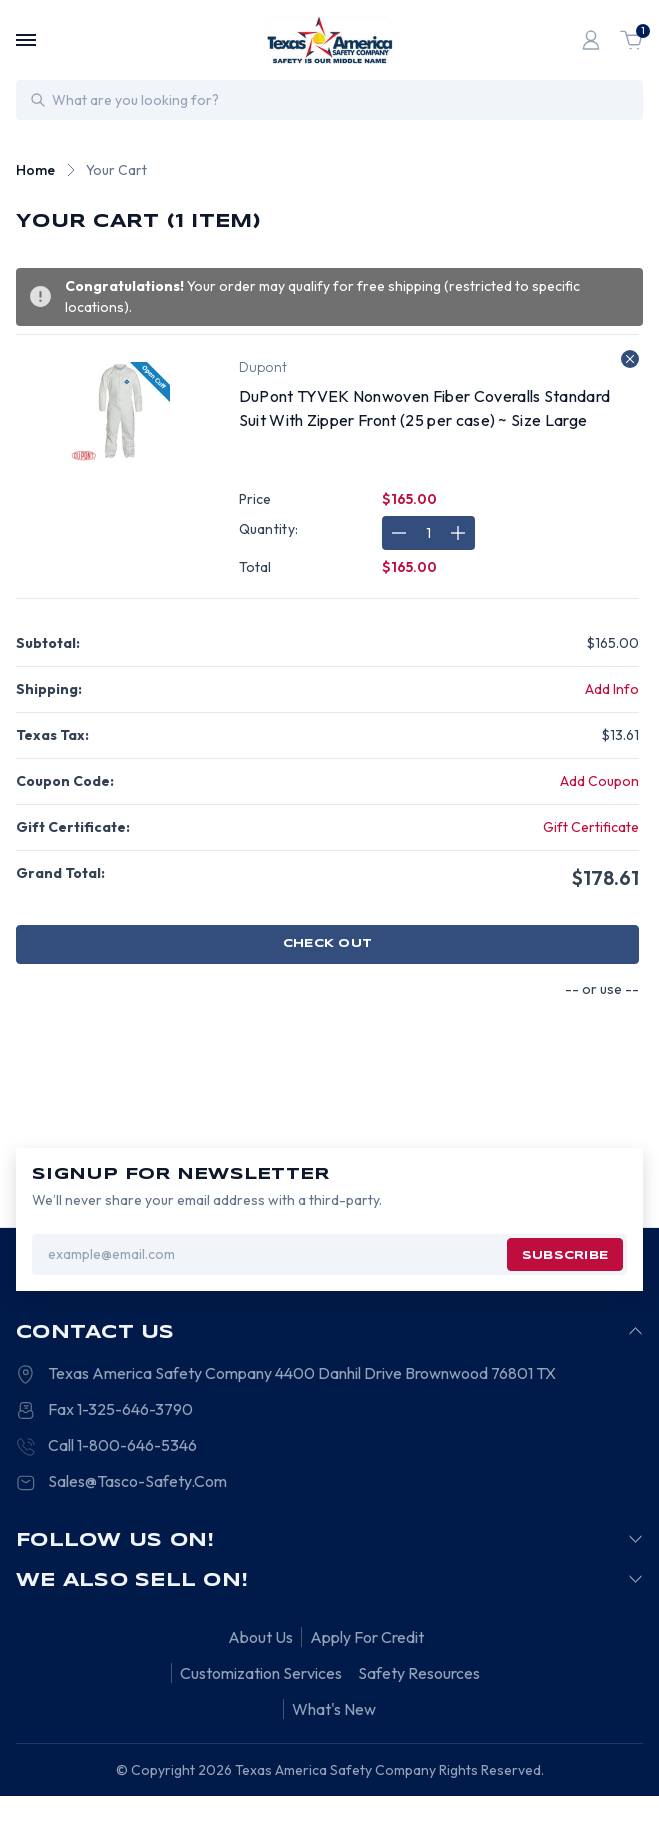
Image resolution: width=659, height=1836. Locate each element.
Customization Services (261, 1673)
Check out (327, 944)
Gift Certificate (591, 827)
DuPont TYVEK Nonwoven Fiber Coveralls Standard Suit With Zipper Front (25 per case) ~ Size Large (425, 408)
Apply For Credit (367, 1637)
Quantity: (269, 529)
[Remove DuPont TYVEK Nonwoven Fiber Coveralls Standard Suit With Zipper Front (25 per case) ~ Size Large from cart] (630, 359)
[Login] (591, 40)
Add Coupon (599, 781)
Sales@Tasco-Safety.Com (137, 1481)
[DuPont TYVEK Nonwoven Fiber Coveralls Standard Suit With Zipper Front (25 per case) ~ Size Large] (428, 533)
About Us (260, 1637)
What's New (334, 1709)
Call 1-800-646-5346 (122, 1445)
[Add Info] (612, 689)
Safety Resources (419, 1673)
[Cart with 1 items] (631, 40)
